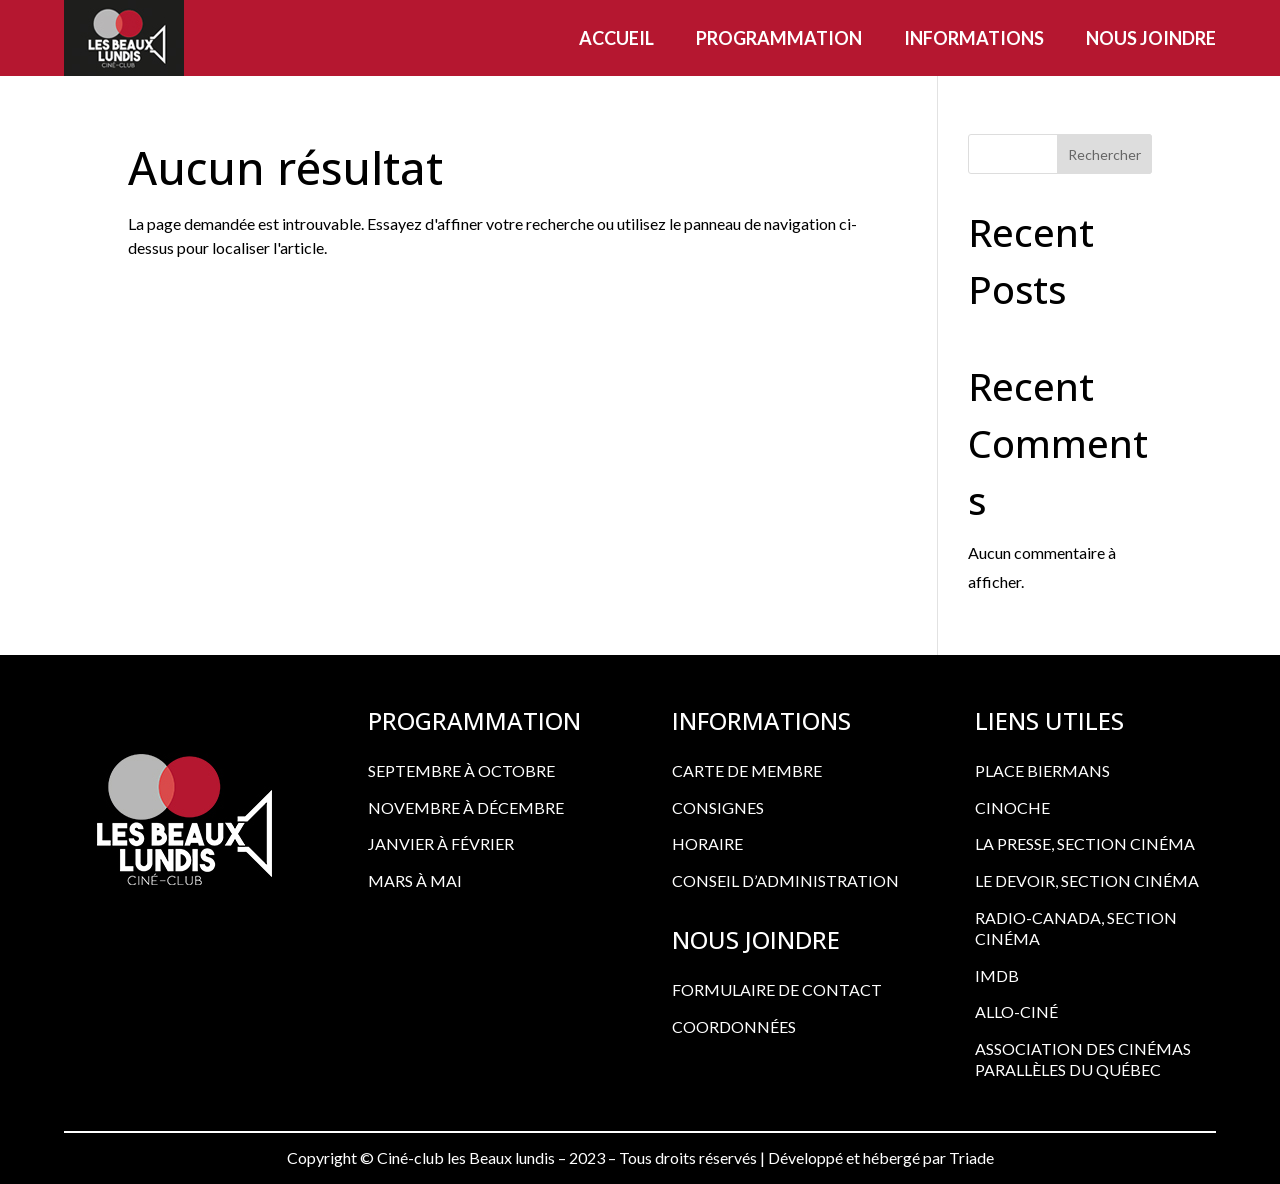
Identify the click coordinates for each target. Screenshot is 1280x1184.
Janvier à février (441, 843)
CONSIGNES (718, 807)
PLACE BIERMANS (1042, 770)
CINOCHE (1012, 807)
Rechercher (1104, 154)
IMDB (997, 975)
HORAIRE (707, 843)
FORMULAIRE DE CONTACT (777, 989)
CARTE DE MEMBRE (747, 770)
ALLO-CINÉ (1016, 1011)
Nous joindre (1151, 38)
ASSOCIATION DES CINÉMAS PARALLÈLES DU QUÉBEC (1083, 1059)
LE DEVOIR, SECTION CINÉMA (1087, 880)
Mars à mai (415, 880)
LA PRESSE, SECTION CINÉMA (1085, 843)
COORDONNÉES (734, 1026)
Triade (971, 1157)
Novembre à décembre (466, 807)
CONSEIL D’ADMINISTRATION (785, 880)
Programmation (779, 38)
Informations (974, 38)
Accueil (616, 38)
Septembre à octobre (461, 770)
